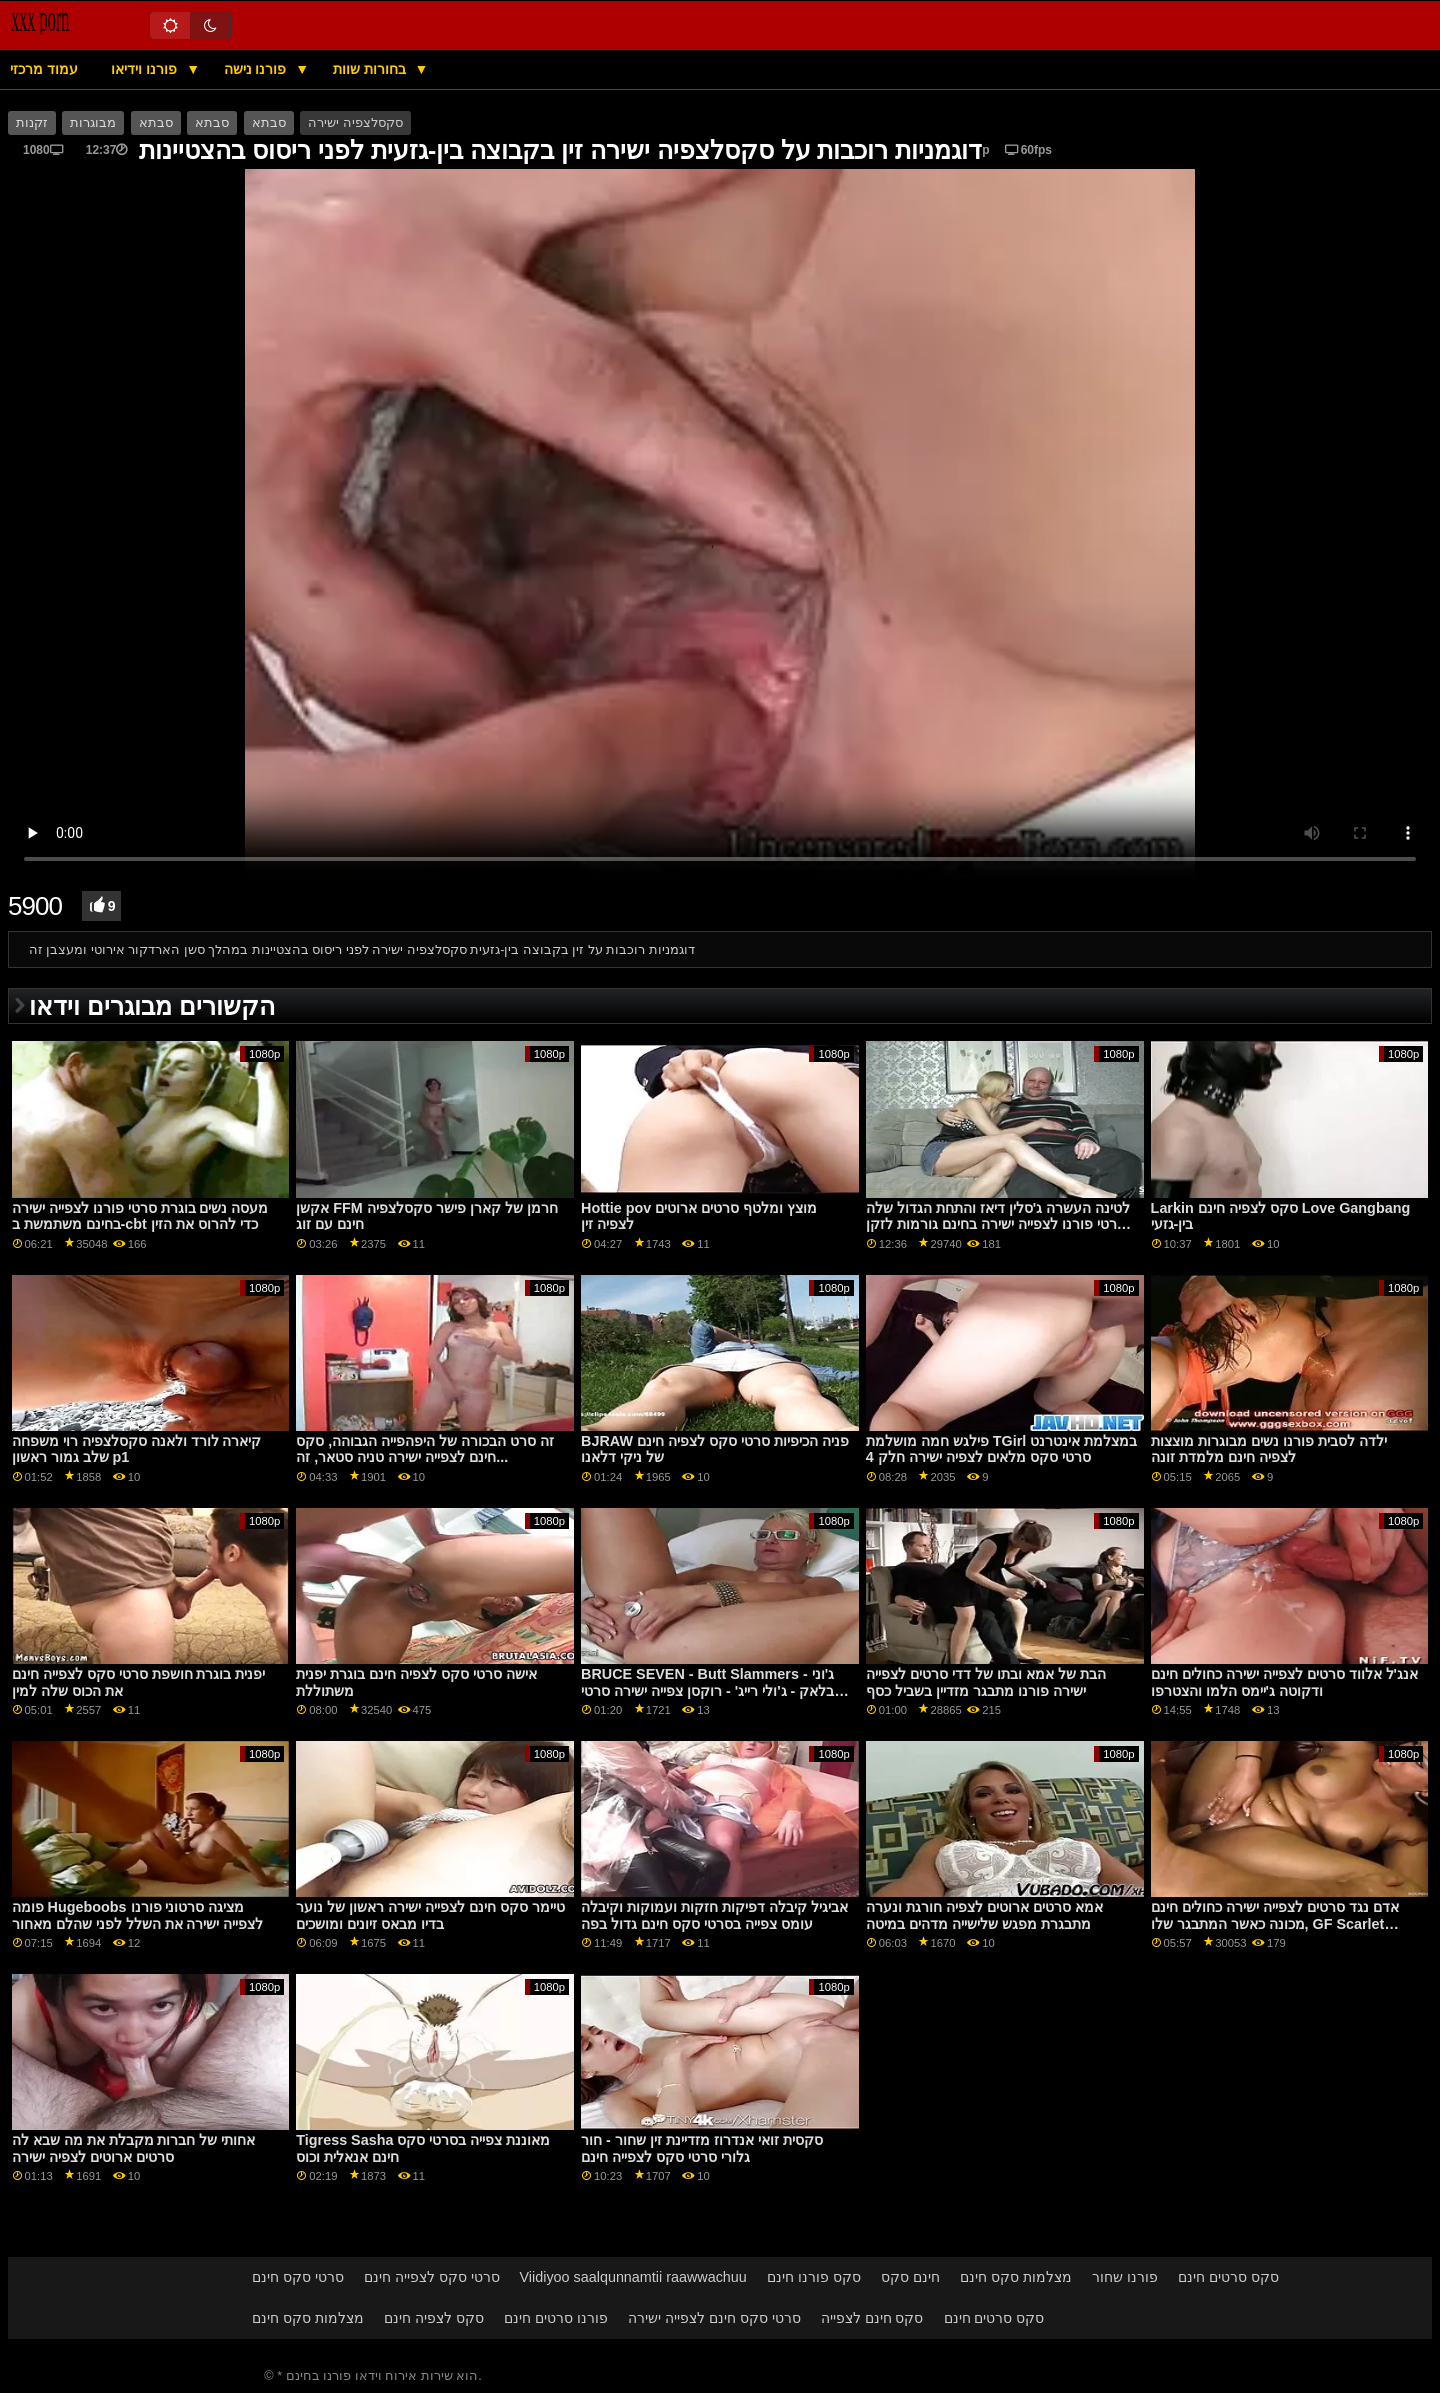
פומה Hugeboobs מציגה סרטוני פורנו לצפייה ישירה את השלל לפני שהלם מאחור (138, 1915)
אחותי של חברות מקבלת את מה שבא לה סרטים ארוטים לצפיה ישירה (134, 2148)
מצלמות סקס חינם (1016, 2277)
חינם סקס (910, 2277)
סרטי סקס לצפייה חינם (432, 2277)
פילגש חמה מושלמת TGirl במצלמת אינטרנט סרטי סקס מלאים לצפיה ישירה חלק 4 (1001, 1449)
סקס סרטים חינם (1228, 2277)
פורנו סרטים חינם (556, 2318)
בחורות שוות (371, 69)
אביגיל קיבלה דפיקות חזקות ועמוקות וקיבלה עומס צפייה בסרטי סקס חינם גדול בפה (714, 1915)
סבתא (156, 123)
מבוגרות (93, 123)
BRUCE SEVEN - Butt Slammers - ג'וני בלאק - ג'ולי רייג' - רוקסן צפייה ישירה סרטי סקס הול (707, 1690)
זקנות (32, 123)
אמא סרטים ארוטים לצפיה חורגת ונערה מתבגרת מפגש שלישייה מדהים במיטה (984, 1915)
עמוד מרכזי (44, 69)
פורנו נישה (257, 69)
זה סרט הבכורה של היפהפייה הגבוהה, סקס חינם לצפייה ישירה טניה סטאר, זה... (425, 1449)
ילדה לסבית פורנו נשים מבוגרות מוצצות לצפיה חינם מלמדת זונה (1269, 1449)
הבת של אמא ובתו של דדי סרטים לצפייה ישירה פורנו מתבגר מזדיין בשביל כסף (986, 1682)
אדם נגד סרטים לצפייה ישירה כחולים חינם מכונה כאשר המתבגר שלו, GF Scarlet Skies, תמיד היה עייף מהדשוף (1275, 1923)
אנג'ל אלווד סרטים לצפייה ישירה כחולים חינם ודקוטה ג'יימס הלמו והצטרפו (1284, 1682)
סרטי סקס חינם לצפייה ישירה (714, 2318)
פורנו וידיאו (146, 69)
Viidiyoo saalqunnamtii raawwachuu (633, 2277)
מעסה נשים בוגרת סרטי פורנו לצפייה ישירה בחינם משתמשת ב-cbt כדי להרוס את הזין (140, 1216)
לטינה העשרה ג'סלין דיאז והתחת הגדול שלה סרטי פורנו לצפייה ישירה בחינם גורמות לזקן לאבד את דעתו (998, 1224)
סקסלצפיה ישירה (355, 123)
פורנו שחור (1125, 2277)
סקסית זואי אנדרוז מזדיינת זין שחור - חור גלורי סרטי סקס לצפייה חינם (702, 2148)
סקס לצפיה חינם (434, 2318)
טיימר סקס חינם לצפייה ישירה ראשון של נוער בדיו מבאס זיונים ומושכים (430, 1915)
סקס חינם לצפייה (872, 2318)
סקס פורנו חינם (814, 2277)
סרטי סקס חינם (298, 2277)
